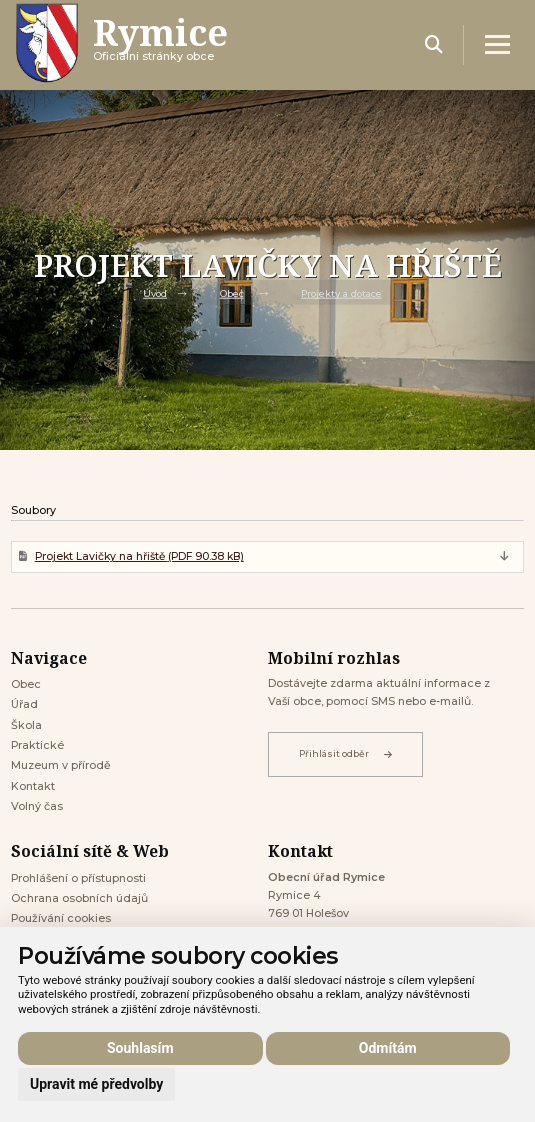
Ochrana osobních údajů (79, 898)
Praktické (37, 745)
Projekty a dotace (341, 293)
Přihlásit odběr (345, 753)
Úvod (155, 293)
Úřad (24, 704)
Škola (26, 725)
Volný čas (37, 806)
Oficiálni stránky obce (160, 44)
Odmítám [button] (388, 1048)
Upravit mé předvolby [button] (96, 1084)
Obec (232, 293)
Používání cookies (61, 918)
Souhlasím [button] (140, 1048)
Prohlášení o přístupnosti (78, 878)
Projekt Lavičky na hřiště (139, 556)
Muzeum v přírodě (61, 765)
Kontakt (33, 786)
